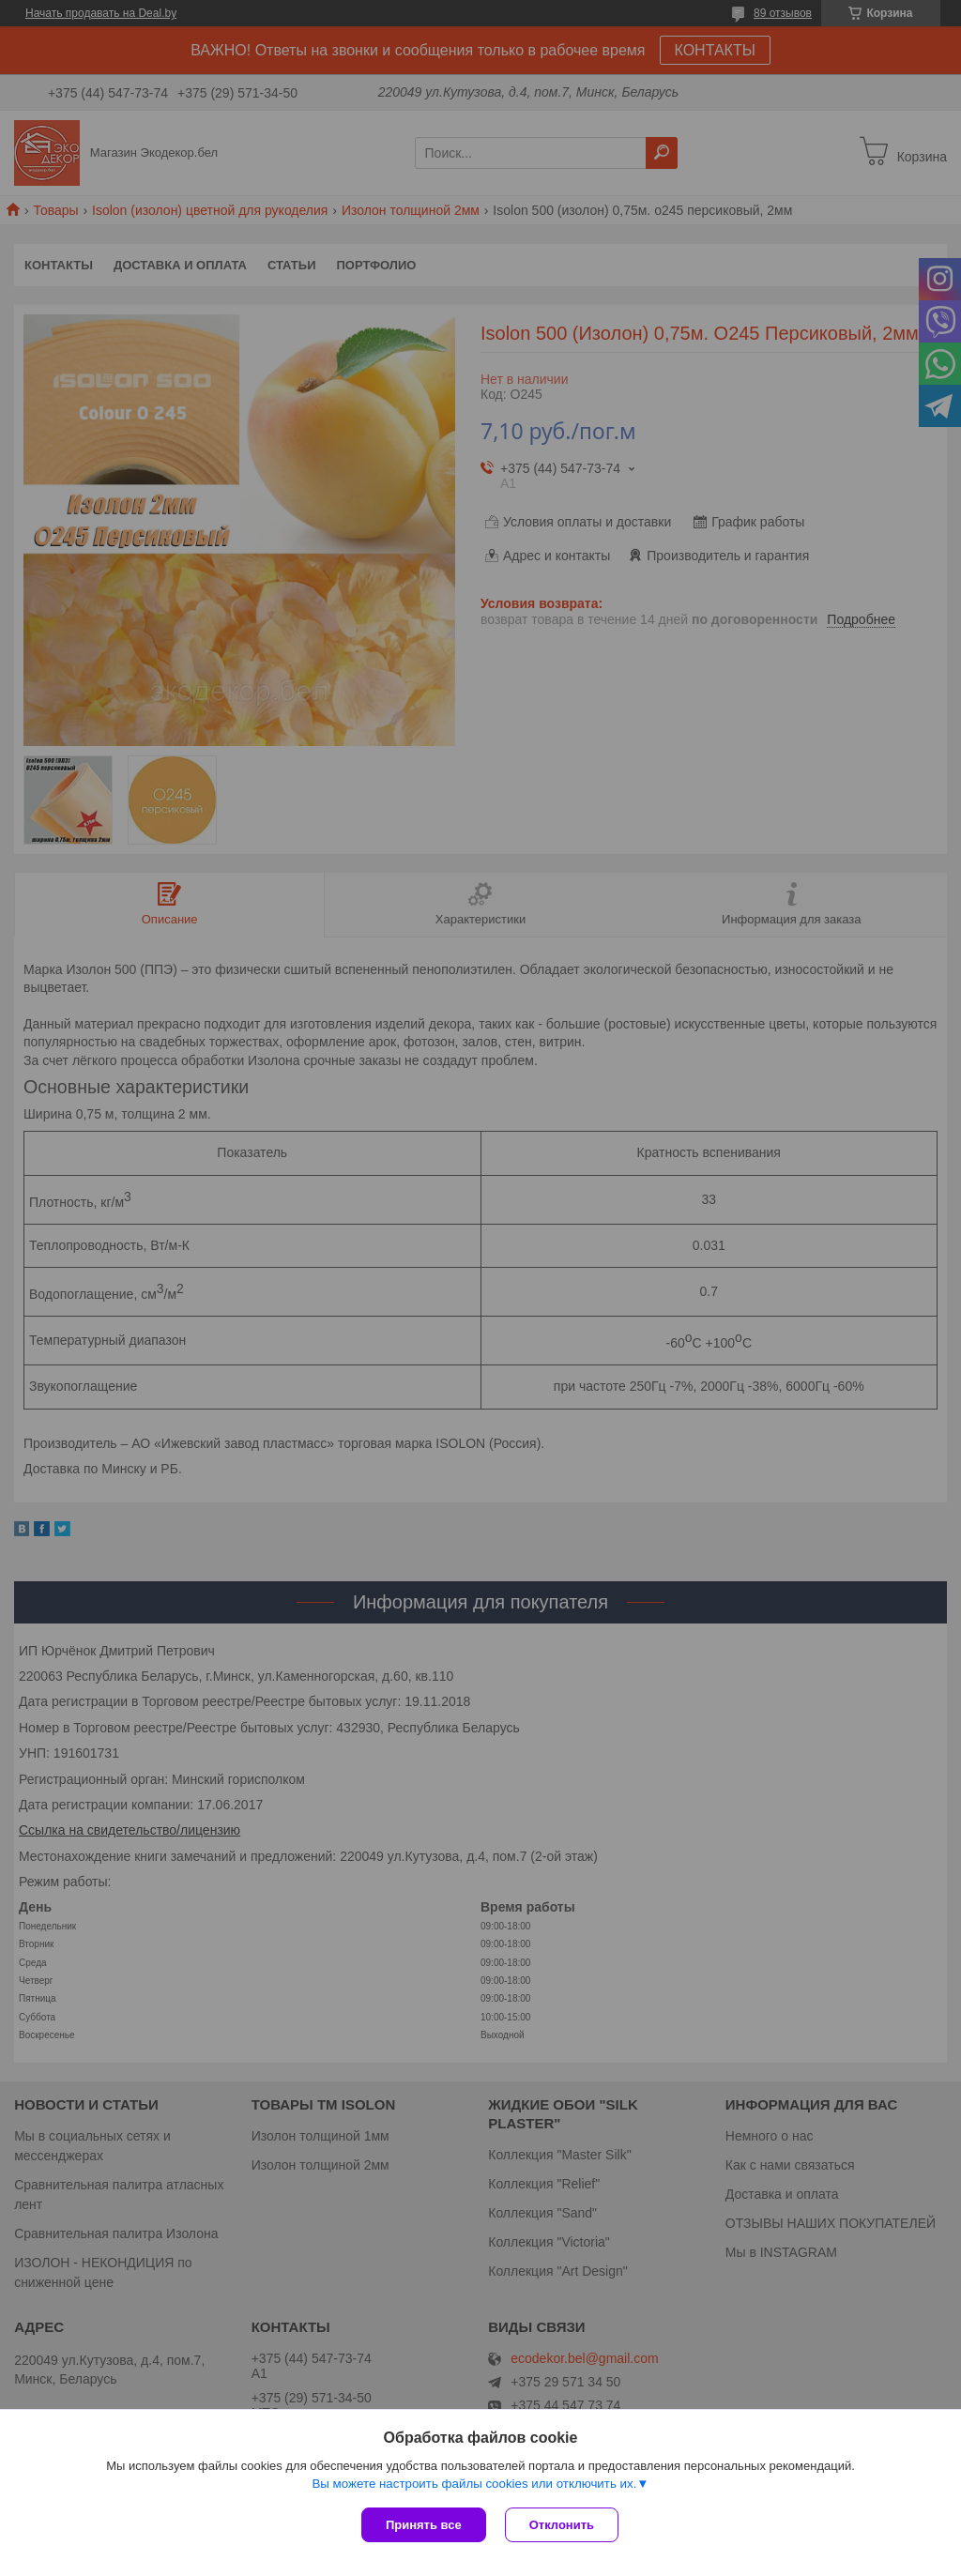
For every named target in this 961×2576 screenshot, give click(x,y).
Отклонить (561, 2525)
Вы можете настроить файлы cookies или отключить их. (474, 2484)
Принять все (424, 2525)
